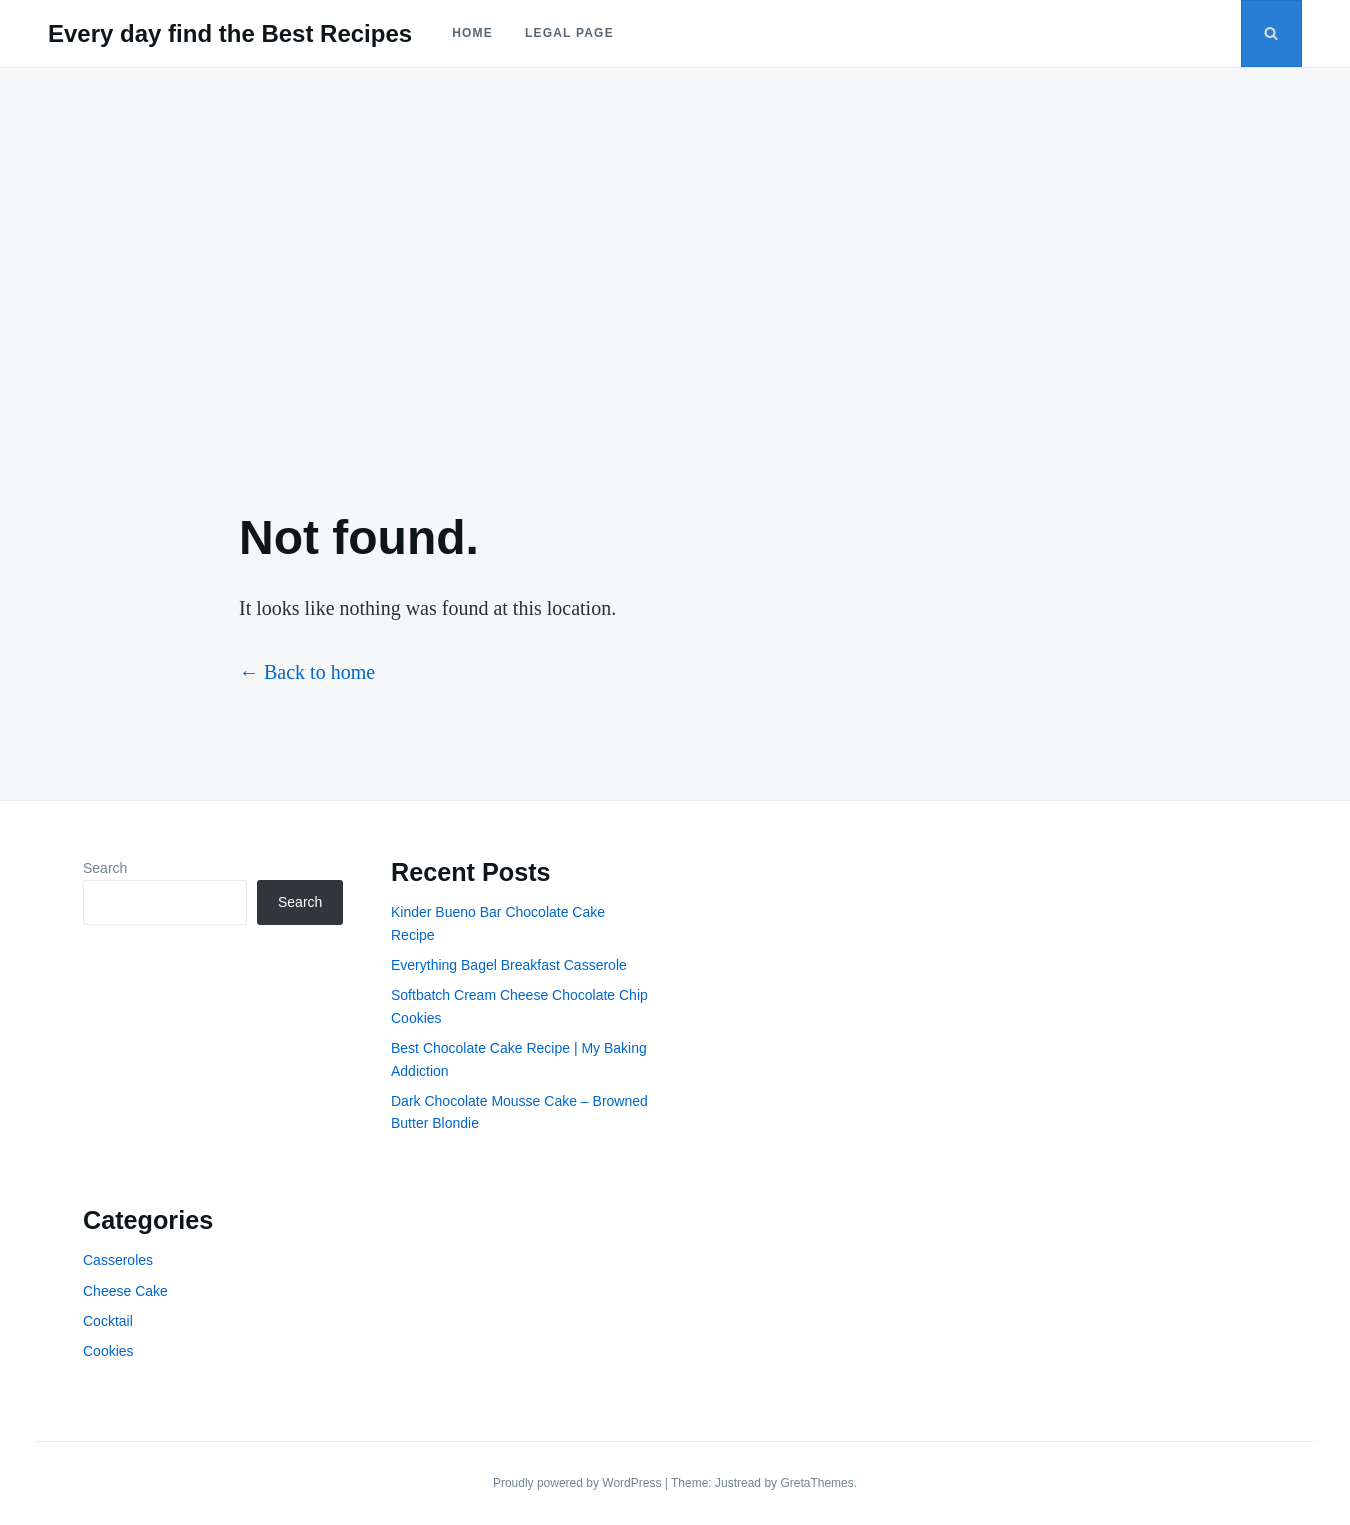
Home (472, 33)
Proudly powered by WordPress (579, 1483)
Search (105, 868)
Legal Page (569, 33)
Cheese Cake (125, 1291)
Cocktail (108, 1321)
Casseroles (118, 1260)
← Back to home (307, 672)
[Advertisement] (675, 272)
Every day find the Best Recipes (230, 33)
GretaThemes (816, 1483)
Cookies (108, 1351)
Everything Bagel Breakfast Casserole (509, 965)
